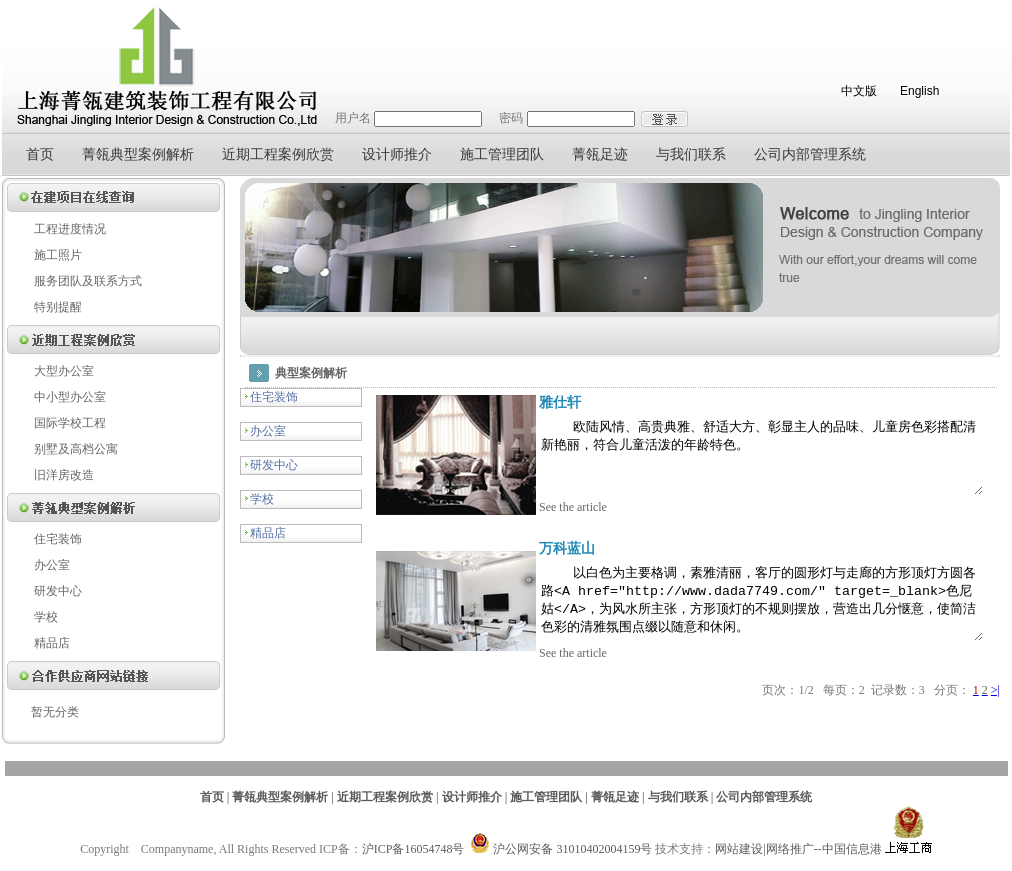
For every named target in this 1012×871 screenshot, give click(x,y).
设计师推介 (397, 154)
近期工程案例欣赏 (278, 154)
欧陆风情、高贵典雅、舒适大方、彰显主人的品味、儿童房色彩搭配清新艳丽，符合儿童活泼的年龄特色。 (744, 463)
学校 (46, 617)
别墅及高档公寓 (76, 449)
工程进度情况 (70, 229)
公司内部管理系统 (810, 154)
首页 (40, 154)
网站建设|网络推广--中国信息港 (798, 862)
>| (995, 718)
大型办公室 (64, 371)
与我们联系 (691, 154)
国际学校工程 (70, 423)
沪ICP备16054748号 (413, 862)
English (919, 91)
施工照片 (58, 255)
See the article (529, 521)
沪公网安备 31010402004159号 (561, 862)
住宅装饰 (58, 539)
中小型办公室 (70, 397)
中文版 (859, 91)
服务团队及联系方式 (88, 281)
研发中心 (58, 591)
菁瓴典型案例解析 (138, 154)
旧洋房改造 (64, 475)
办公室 (52, 565)
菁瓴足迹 (600, 154)
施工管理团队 (502, 154)
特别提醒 (58, 307)
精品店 (52, 643)
